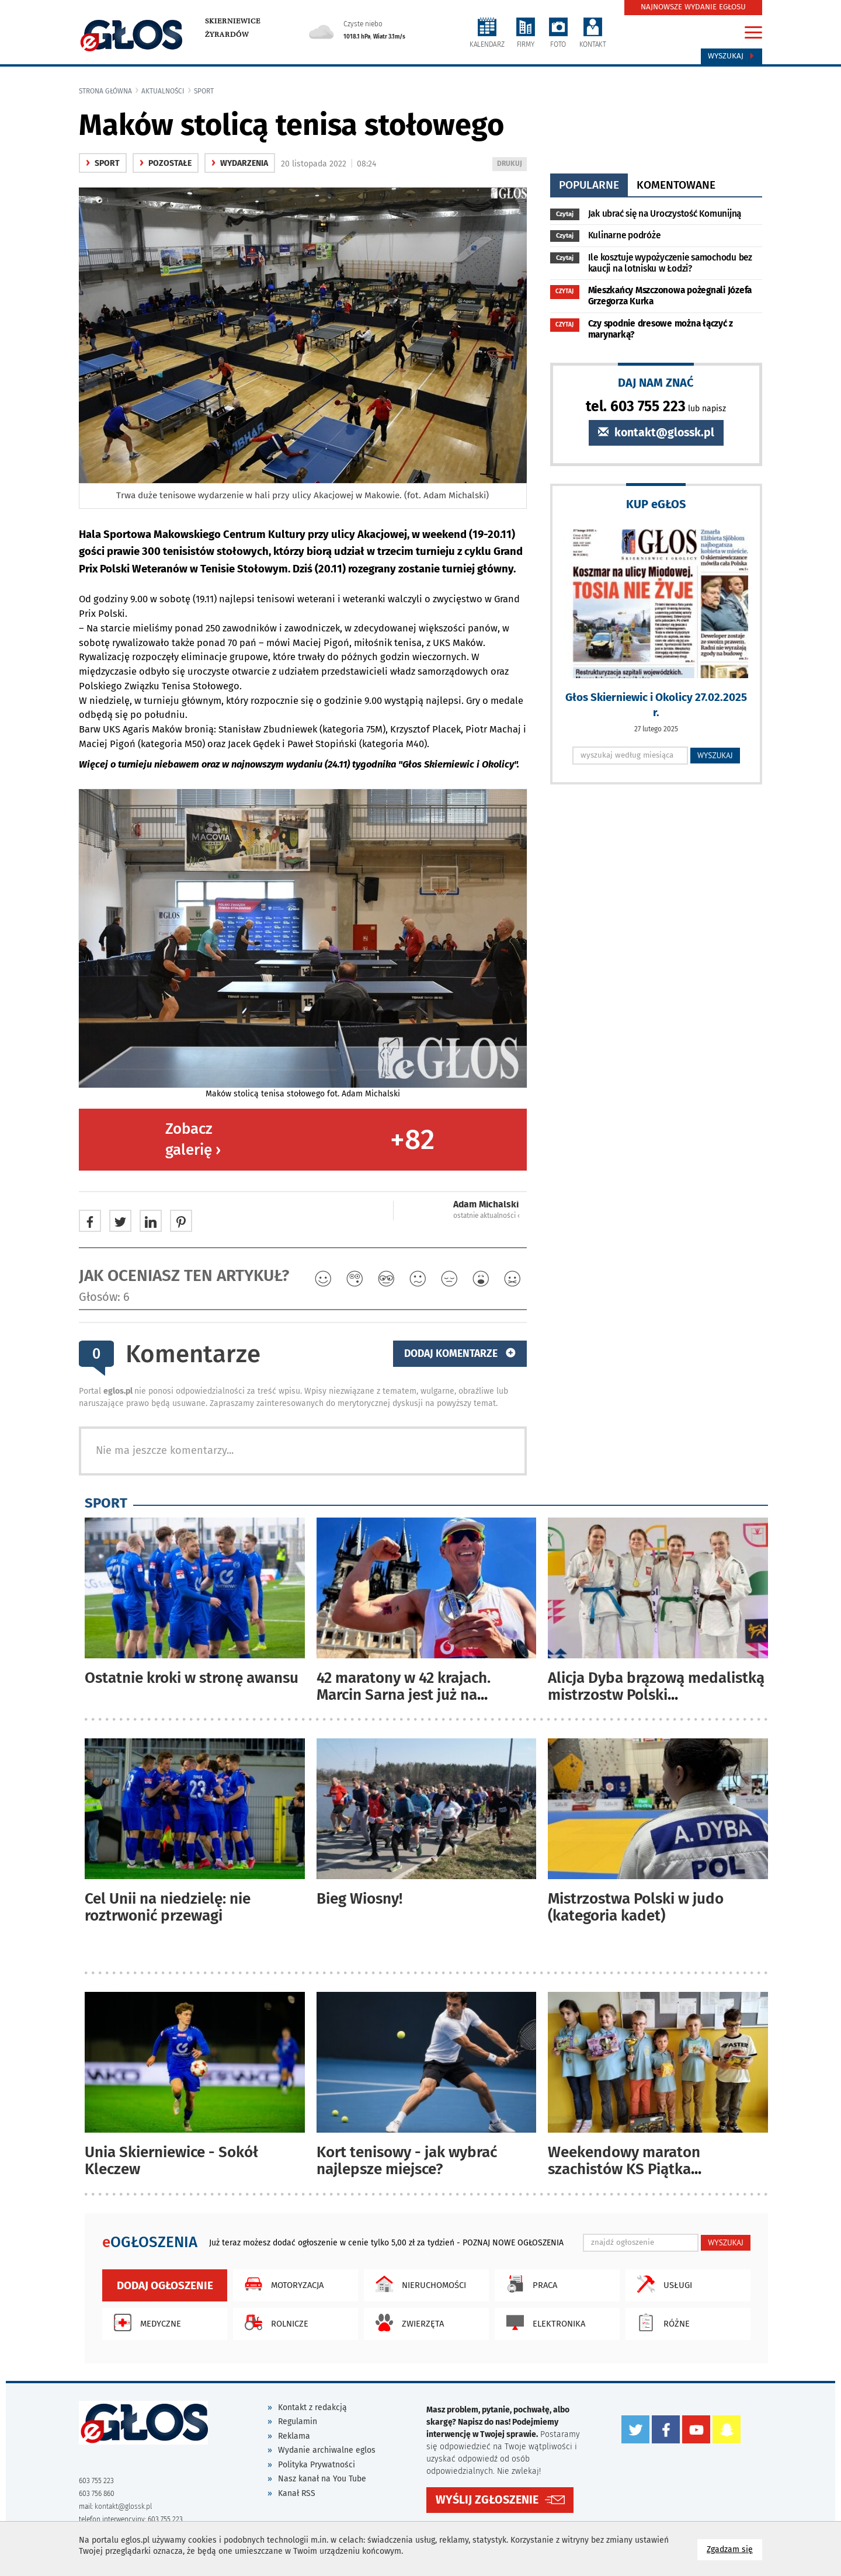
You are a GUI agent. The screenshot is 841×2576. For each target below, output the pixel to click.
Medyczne (144, 2322)
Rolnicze (273, 2322)
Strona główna (105, 91)
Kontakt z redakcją (312, 2407)
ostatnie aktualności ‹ (486, 1215)
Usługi (661, 2284)
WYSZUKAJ (715, 755)
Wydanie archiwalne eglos (327, 2450)
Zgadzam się (734, 2548)
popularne (589, 185)
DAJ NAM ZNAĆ (656, 382)
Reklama (294, 2436)
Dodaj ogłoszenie (165, 2285)
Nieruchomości (418, 2284)
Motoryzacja (281, 2284)
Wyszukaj (731, 56)
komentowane (676, 185)
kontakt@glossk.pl (656, 432)
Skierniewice (232, 21)
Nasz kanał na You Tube (322, 2479)
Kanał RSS (296, 2493)
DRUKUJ (511, 164)
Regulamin (297, 2421)
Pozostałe (166, 163)
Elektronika (543, 2322)
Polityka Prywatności (316, 2465)
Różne (660, 2322)
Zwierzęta (407, 2322)
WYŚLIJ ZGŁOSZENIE (487, 2498)
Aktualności (163, 91)
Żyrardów (227, 34)
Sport (204, 91)
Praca (529, 2284)
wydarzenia (239, 163)
